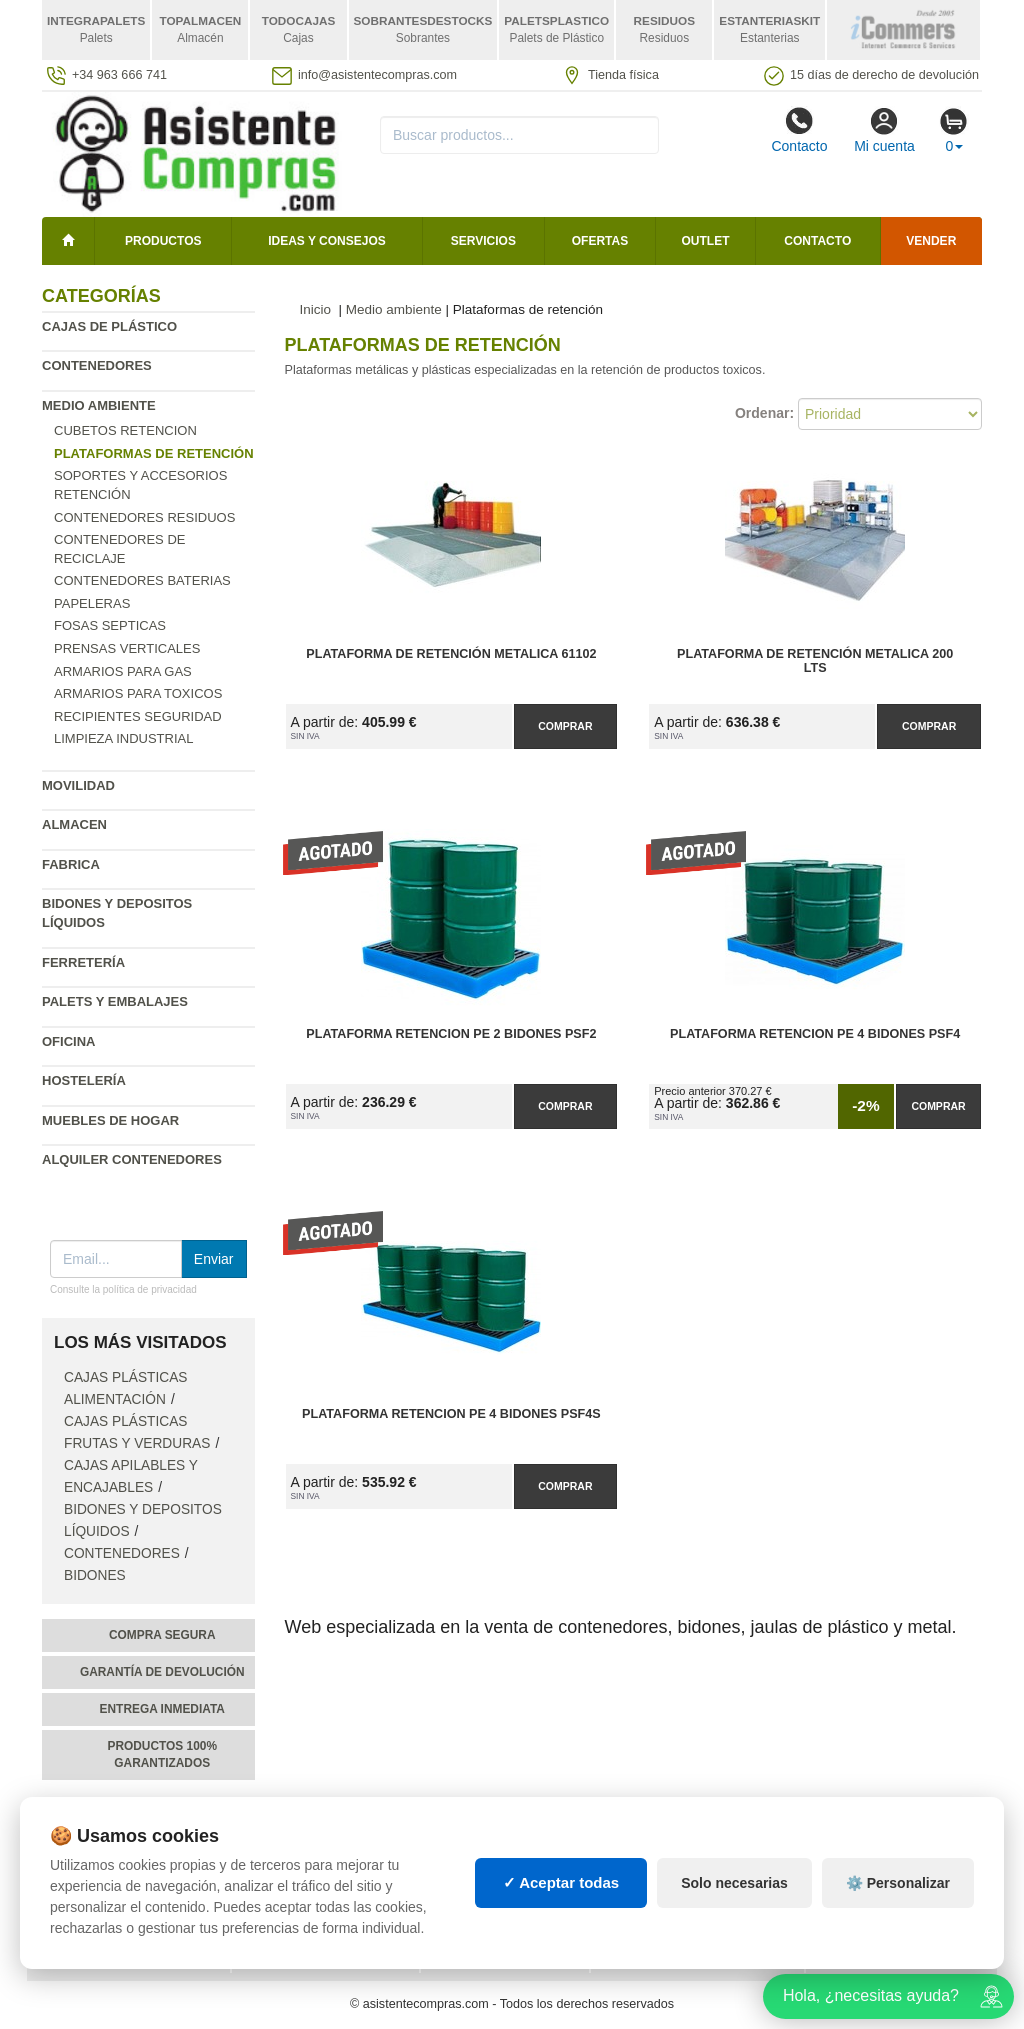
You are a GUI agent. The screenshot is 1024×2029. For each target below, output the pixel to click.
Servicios (483, 241)
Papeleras (92, 603)
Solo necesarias (734, 1910)
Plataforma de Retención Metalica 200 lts (815, 661)
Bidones (95, 1575)
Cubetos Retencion (125, 430)
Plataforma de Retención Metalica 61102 (451, 654)
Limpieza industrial (123, 738)
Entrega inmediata (162, 1709)
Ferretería (83, 962)
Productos (163, 241)
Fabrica (71, 864)
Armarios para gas (123, 671)
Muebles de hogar (110, 1120)
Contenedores (97, 365)
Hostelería (84, 1080)
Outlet (706, 241)
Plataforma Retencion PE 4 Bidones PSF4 (815, 1034)
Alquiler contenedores (132, 1159)
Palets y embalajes (115, 1001)
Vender (931, 241)
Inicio (316, 309)
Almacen (74, 824)
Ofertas (600, 241)
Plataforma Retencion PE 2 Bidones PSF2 (451, 1034)
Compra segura (162, 1635)
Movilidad (78, 785)
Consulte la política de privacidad (123, 1289)
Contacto (799, 130)
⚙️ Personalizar (898, 1910)
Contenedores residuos (144, 517)
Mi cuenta (884, 130)
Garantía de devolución (162, 1672)
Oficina (68, 1041)
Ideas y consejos (327, 241)
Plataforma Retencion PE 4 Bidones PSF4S (451, 1414)
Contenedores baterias (142, 580)
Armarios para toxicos (138, 693)
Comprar (565, 726)
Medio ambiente (99, 405)
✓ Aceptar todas (561, 1910)
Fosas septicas (110, 625)
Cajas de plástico (109, 326)
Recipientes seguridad (138, 716)
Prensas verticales (127, 648)
